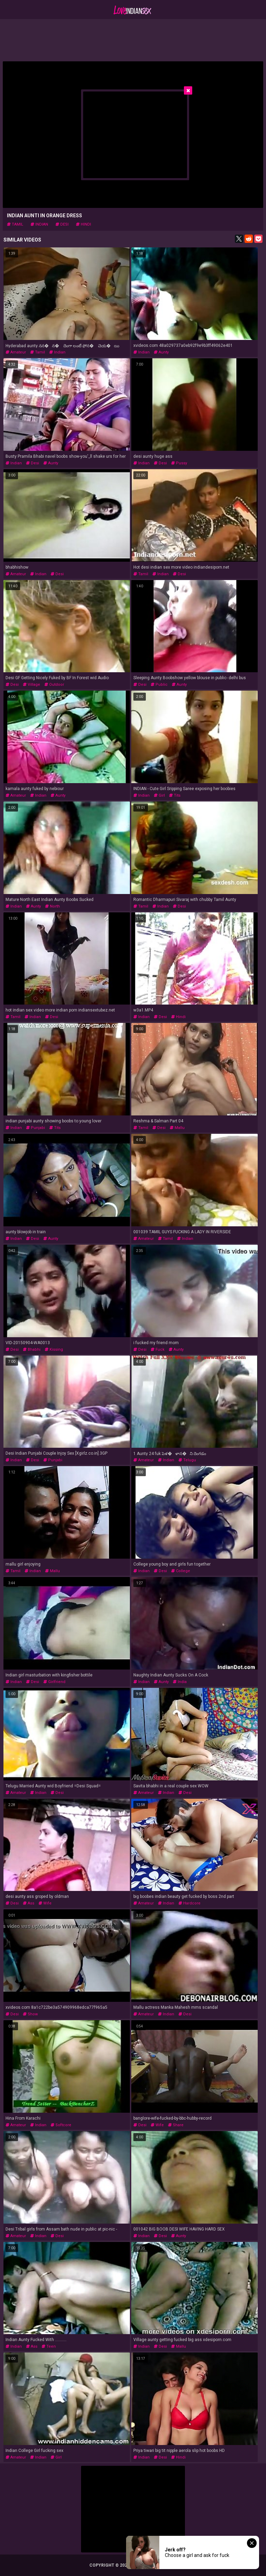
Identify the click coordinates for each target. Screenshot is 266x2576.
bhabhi (32, 1349)
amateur (16, 352)
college (180, 1571)
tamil (15, 224)
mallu (177, 1127)
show (30, 2014)
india (180, 1682)
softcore (61, 2125)
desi (62, 224)
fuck (158, 1349)
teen (49, 2346)
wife (45, 1903)
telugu (187, 1460)
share (176, 2125)
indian (39, 224)
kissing (54, 1349)
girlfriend (54, 1682)
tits (174, 795)
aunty (161, 352)
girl (159, 795)
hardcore (189, 1903)
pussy (179, 463)
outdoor (54, 684)
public (159, 684)
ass (28, 1903)
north (52, 906)
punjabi (35, 1127)
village (31, 684)
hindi (83, 224)
